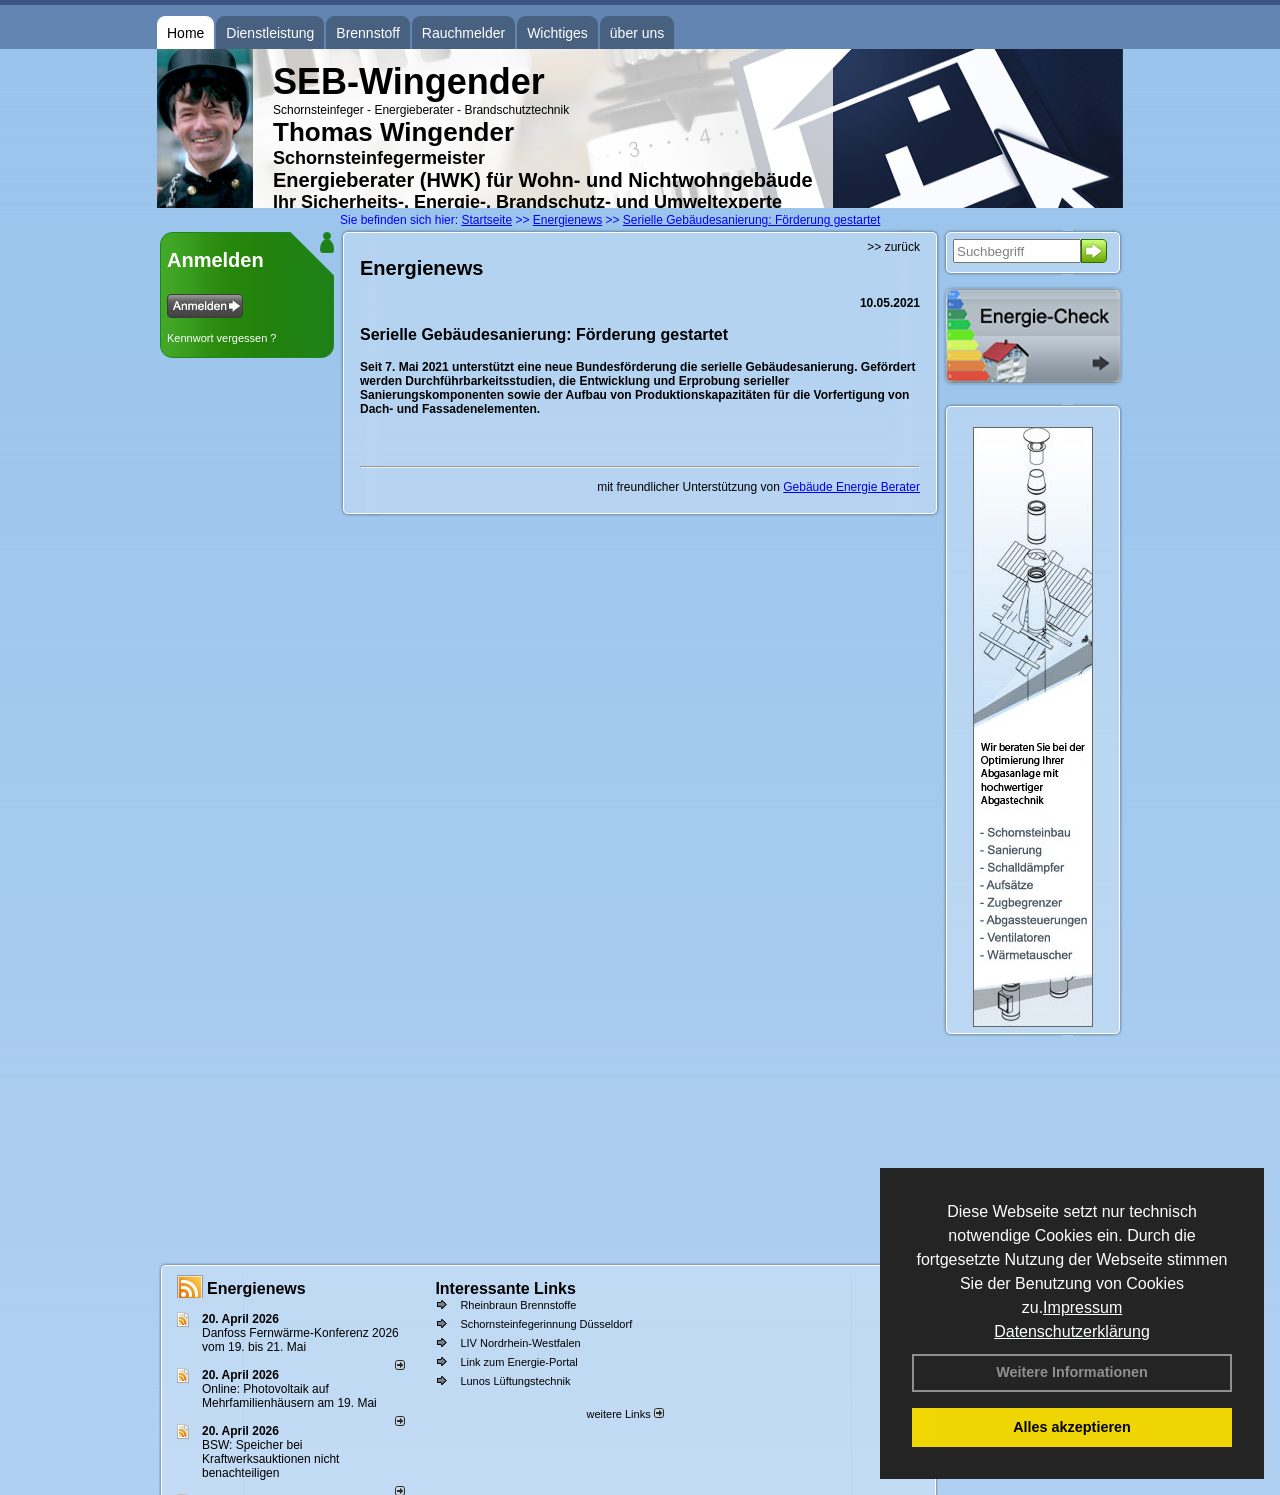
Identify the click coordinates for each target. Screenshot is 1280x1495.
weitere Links (624, 1414)
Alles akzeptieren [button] (1072, 1427)
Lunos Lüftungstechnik (515, 1381)
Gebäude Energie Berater (851, 487)
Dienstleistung (270, 33)
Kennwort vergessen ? (221, 338)
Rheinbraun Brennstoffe (518, 1305)
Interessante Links (505, 1288)
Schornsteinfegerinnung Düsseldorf (546, 1324)
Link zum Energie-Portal (518, 1362)
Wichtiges (557, 33)
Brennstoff (368, 33)
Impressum (1082, 1307)
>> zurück (893, 247)
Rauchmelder (463, 33)
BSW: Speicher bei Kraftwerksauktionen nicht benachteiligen (270, 1459)
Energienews (256, 1288)
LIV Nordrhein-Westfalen (520, 1343)
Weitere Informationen (1072, 1372)
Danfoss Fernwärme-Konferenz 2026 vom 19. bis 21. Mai (300, 1340)
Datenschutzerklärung (1072, 1331)
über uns (637, 33)
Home (185, 33)
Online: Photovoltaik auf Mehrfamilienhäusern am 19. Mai (289, 1396)
